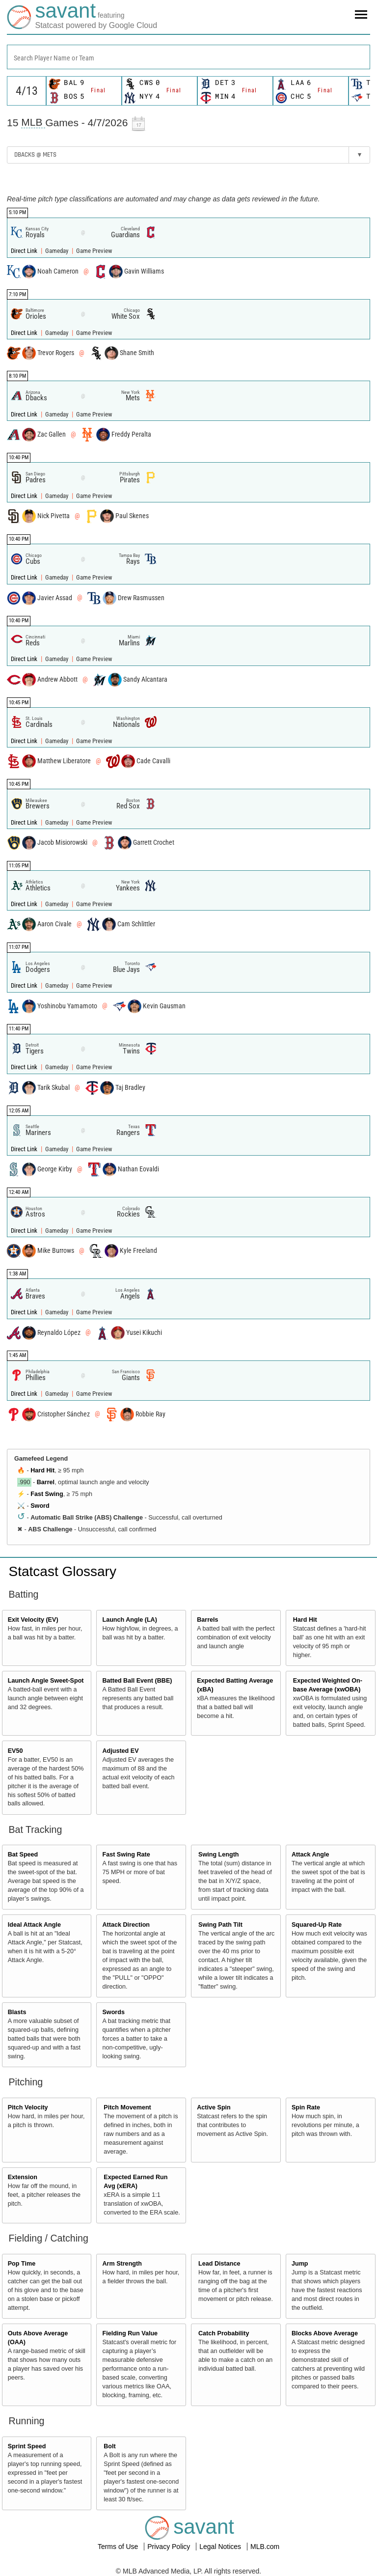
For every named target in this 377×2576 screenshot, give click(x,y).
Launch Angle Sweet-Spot (46, 1680)
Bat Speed (23, 1854)
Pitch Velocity (28, 2107)
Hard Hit (42, 1470)
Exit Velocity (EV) (33, 1619)
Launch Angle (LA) (129, 1619)
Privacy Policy (169, 2546)
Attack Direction (126, 1924)
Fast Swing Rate (126, 1854)
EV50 (15, 1750)
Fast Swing (46, 1494)
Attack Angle (310, 1854)
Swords (113, 2012)
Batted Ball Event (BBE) (137, 1680)
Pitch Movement (127, 2107)
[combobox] (188, 57)
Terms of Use (119, 2546)
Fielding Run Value (130, 2333)
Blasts (17, 2012)
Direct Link (25, 250)
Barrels (207, 1619)
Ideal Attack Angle (34, 1924)
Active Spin (214, 2107)
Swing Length (218, 1854)
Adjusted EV (120, 1750)
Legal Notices (221, 2546)
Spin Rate (306, 2107)
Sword (39, 1505)
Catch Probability (223, 2333)
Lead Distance (219, 2263)
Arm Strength (121, 2263)
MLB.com (264, 2546)
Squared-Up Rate (317, 1924)
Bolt (109, 2446)
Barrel (45, 1482)
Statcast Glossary (62, 1571)
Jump (300, 2263)
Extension (22, 2177)
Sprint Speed (27, 2446)
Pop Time (21, 2263)
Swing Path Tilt (220, 1924)
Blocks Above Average (325, 2333)
